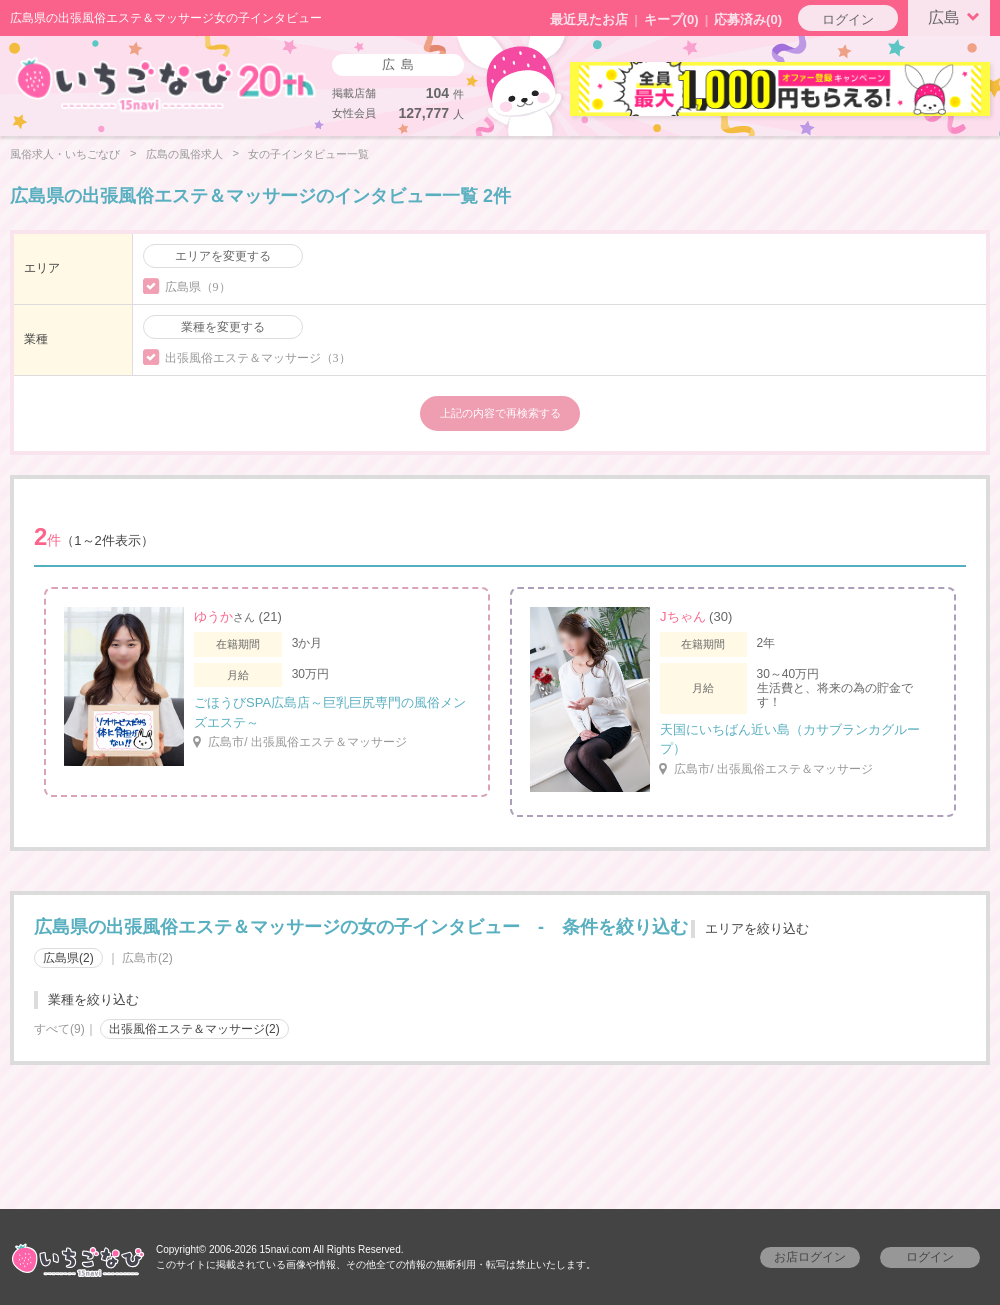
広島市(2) (147, 958)
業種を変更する (223, 327)
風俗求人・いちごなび (65, 154)
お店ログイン (810, 1257)
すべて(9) (59, 1029)
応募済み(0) (748, 19)
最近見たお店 (589, 19)
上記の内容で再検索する (500, 413)
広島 (957, 16)
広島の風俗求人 (184, 154)
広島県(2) (68, 958)
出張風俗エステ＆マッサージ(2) (194, 1029)
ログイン (848, 19)
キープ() (671, 19)
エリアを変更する (223, 256)
